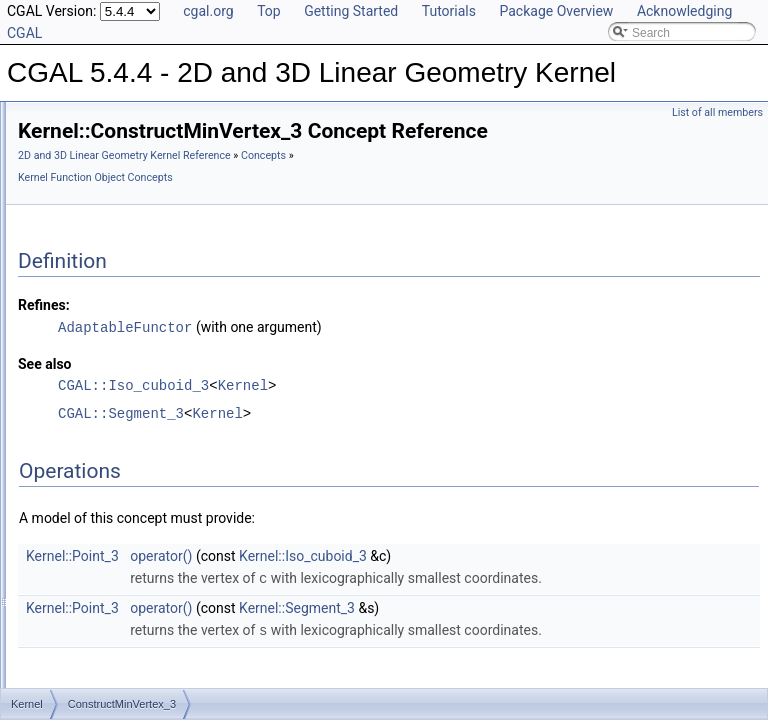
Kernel (493, 412)
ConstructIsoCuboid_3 (141, 185)
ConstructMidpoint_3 (137, 361)
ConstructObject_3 (131, 471)
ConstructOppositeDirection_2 (162, 515)
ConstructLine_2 (125, 251)
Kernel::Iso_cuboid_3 (553, 583)
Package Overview (556, 11)
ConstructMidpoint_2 (137, 339)
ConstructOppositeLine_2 (149, 559)
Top (269, 11)
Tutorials (449, 11)
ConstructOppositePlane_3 (153, 603)
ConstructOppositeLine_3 (149, 581)
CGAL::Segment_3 (371, 440)
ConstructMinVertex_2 (141, 383)
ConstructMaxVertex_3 (142, 317)
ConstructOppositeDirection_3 (162, 537)
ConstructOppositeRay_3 (149, 647)
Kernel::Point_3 (322, 583)
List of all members (717, 112)
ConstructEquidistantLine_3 (155, 163)
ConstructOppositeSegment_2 (162, 669)
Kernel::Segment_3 (547, 656)
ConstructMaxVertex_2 (142, 295)
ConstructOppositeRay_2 (149, 625)
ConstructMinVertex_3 (141, 405)
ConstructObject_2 (131, 449)
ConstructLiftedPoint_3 (142, 229)
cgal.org (208, 11)
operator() (411, 583)
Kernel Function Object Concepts (400, 205)
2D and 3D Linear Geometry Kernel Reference (374, 183)
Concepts (290, 205)
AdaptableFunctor (375, 354)
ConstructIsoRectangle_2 (149, 207)
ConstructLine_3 (125, 273)
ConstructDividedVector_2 (151, 119)
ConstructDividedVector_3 (151, 141)
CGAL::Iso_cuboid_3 (383, 412)
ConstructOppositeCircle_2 (153, 493)
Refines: (294, 333)
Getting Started (351, 11)
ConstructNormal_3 (133, 427)
